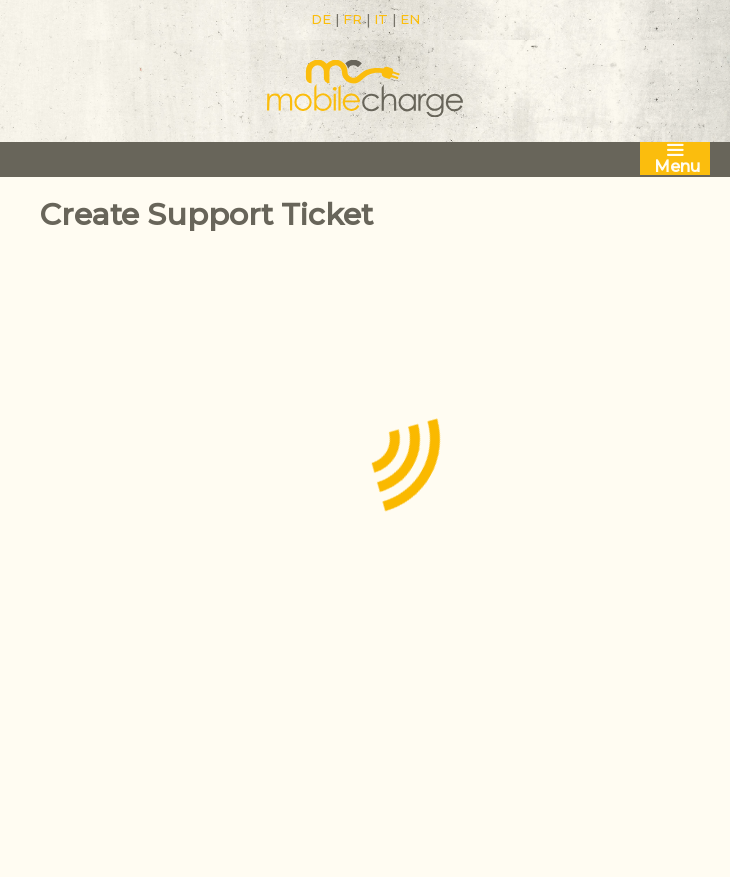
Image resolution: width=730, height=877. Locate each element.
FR (352, 19)
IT (381, 19)
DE (321, 19)
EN (410, 19)
